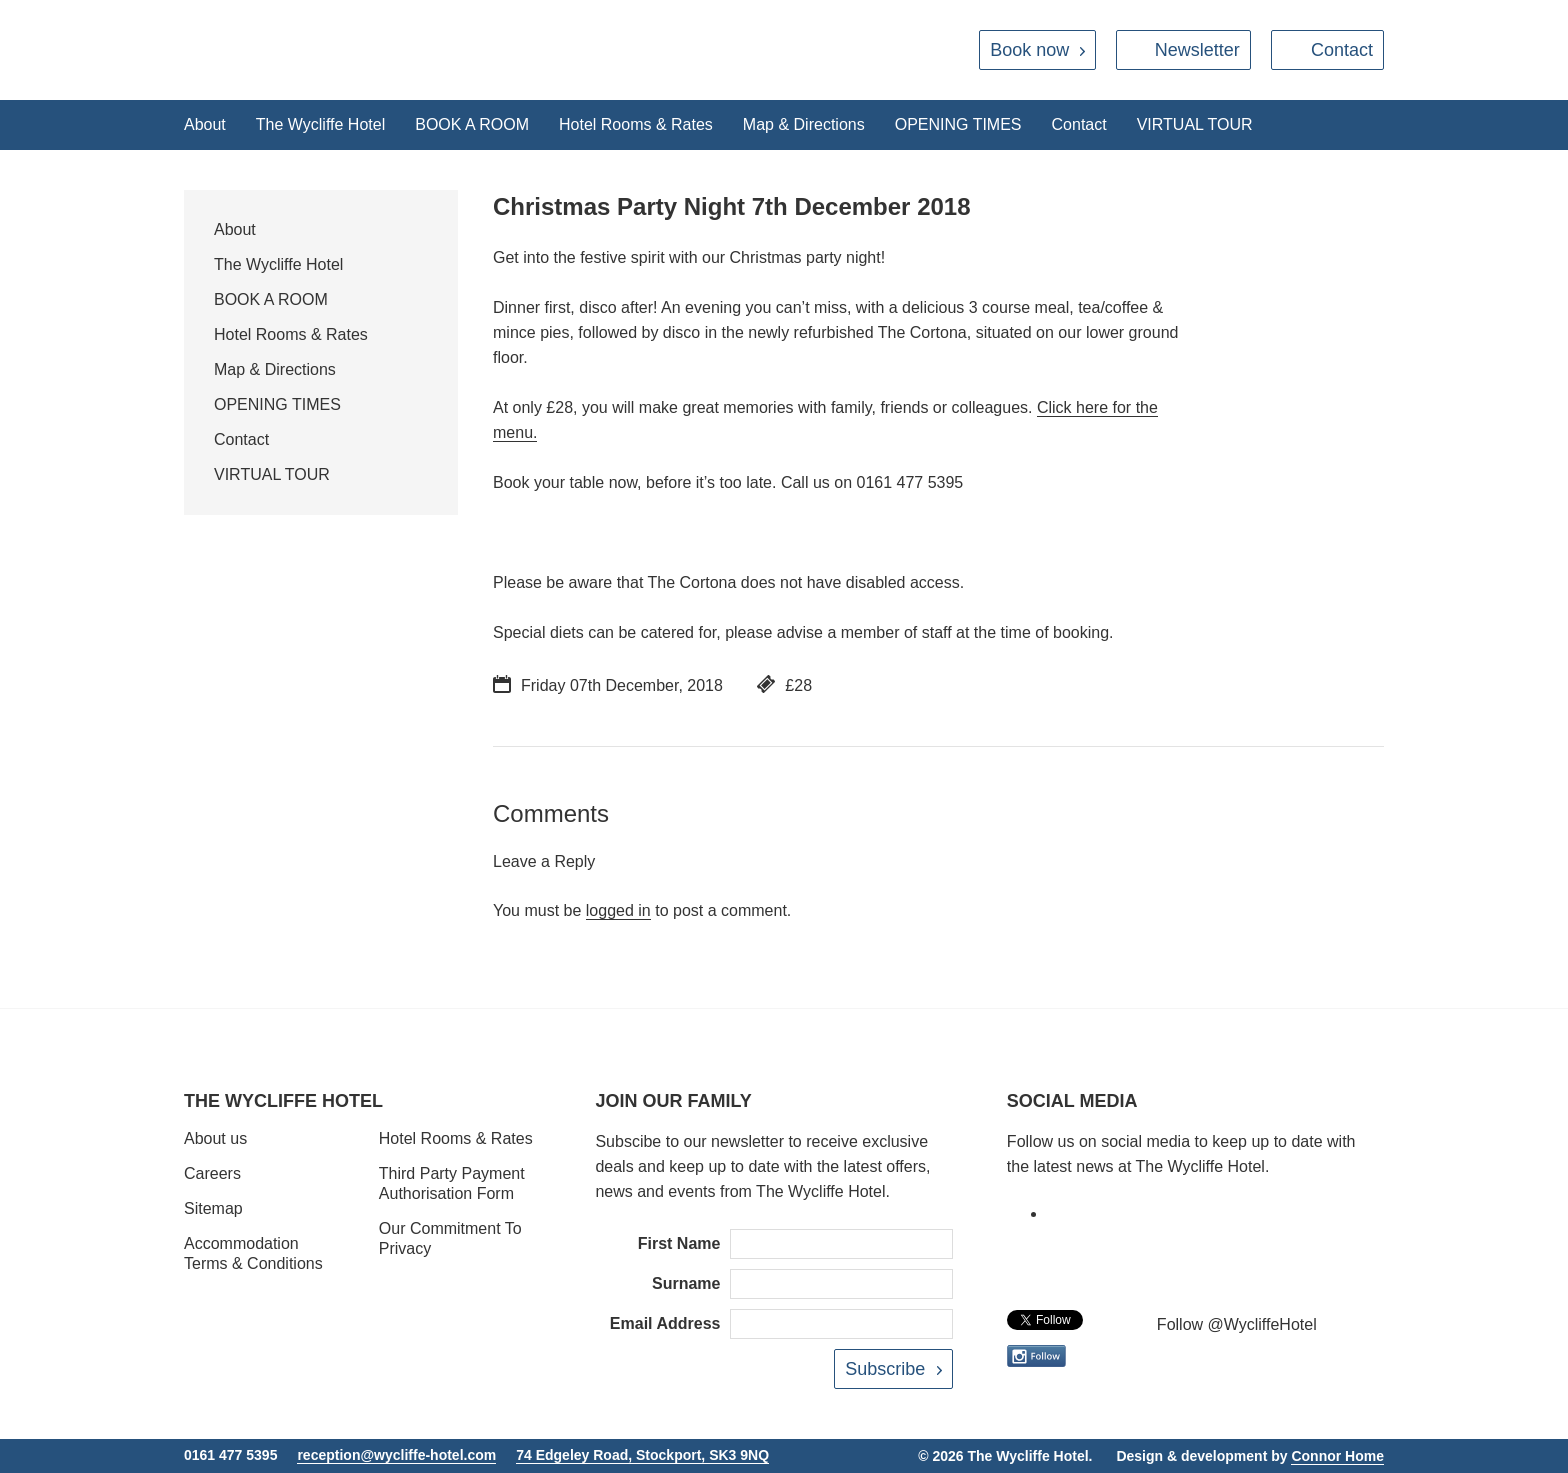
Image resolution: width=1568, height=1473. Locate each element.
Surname (686, 1283)
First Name (679, 1243)
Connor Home (1337, 1456)
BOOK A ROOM (472, 124)
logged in (618, 910)
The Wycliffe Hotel (320, 124)
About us (215, 1138)
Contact (1342, 50)
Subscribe (885, 1369)
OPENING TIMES (958, 124)
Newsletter (1197, 50)
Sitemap (213, 1208)
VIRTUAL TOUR (1195, 124)
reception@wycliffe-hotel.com (396, 1455)
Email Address (665, 1323)
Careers (212, 1173)
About (205, 124)
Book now (1029, 50)
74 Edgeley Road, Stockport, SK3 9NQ (642, 1455)
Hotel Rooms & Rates (636, 124)
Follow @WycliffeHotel (1237, 1324)
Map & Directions (804, 124)
